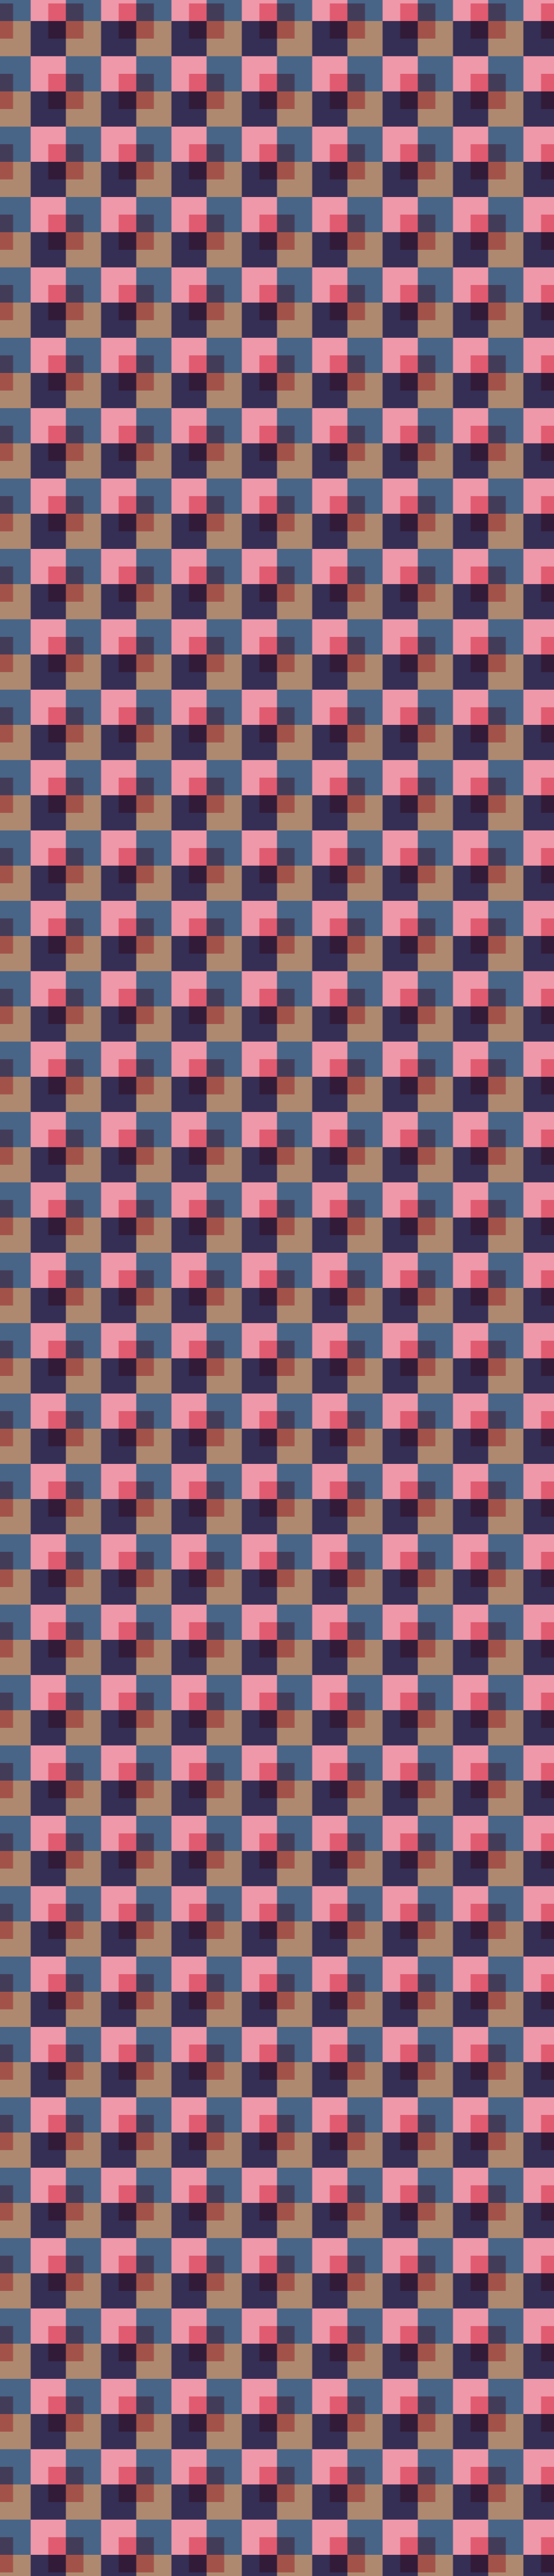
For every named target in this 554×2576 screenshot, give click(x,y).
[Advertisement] (277, 297)
